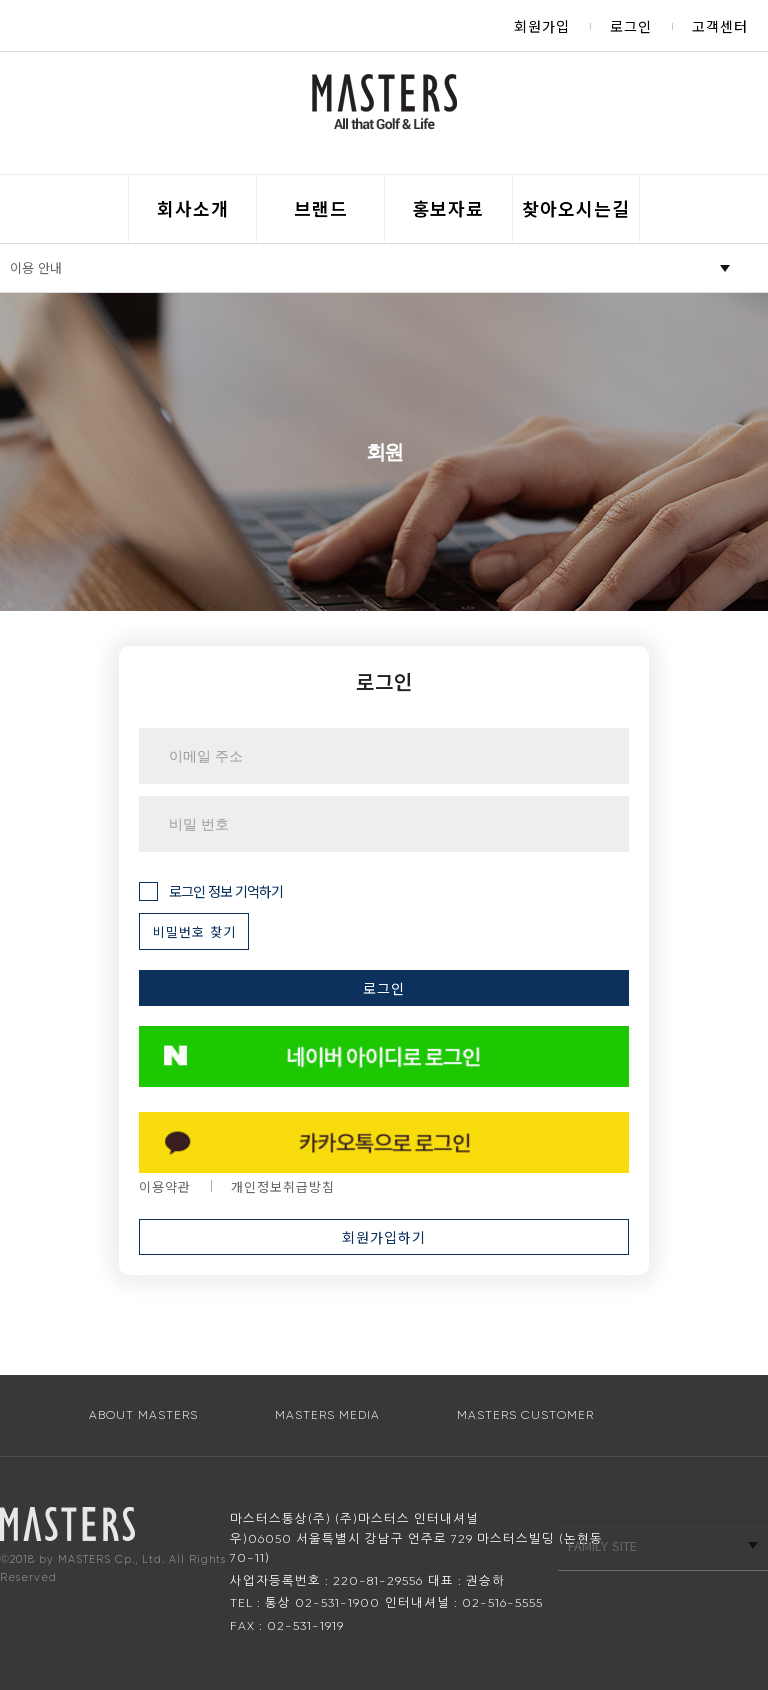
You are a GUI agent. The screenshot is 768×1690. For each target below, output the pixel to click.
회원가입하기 (384, 1237)
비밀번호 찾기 (194, 931)
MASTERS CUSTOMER (525, 1415)
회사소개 (193, 208)
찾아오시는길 (576, 208)
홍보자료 (448, 208)
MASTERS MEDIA (327, 1415)
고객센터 (720, 26)
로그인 (631, 26)
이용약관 (165, 1186)
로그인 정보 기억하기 (211, 891)
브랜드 (321, 208)
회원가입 (542, 26)
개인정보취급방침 (283, 1186)
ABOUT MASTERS (143, 1415)
